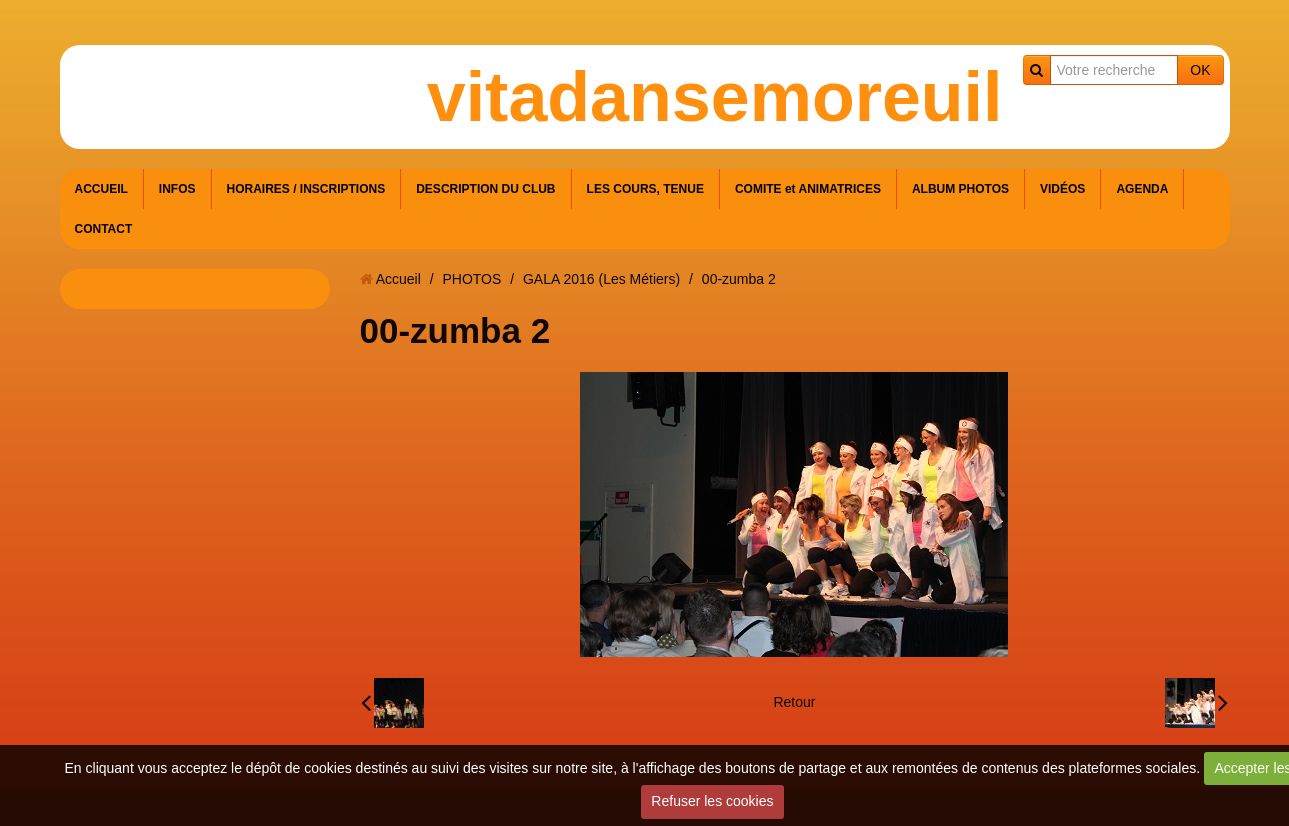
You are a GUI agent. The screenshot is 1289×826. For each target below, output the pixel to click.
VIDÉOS (1062, 189)
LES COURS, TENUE (645, 189)
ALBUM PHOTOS (960, 189)
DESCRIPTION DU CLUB (485, 189)
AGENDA (1142, 189)
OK (1200, 70)
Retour (794, 702)
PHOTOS (471, 279)
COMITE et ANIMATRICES (808, 189)
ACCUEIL (101, 189)
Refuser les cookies (712, 801)
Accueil (398, 279)
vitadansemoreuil (715, 97)
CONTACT (104, 229)
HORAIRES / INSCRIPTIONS (306, 189)
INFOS (177, 189)
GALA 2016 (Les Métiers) (601, 279)
